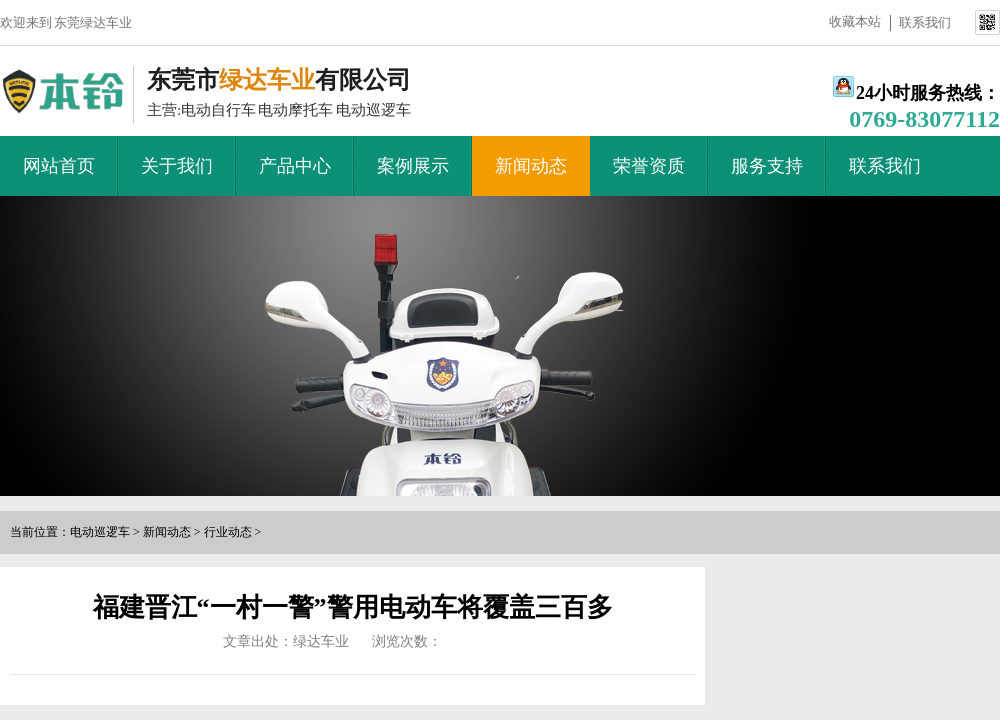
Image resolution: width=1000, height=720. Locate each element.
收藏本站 (855, 21)
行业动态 (228, 532)
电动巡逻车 (100, 532)
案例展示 (413, 166)
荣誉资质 (649, 166)
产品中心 (295, 166)
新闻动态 (531, 166)
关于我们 (177, 166)
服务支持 (767, 166)
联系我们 (925, 22)
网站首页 (59, 166)
